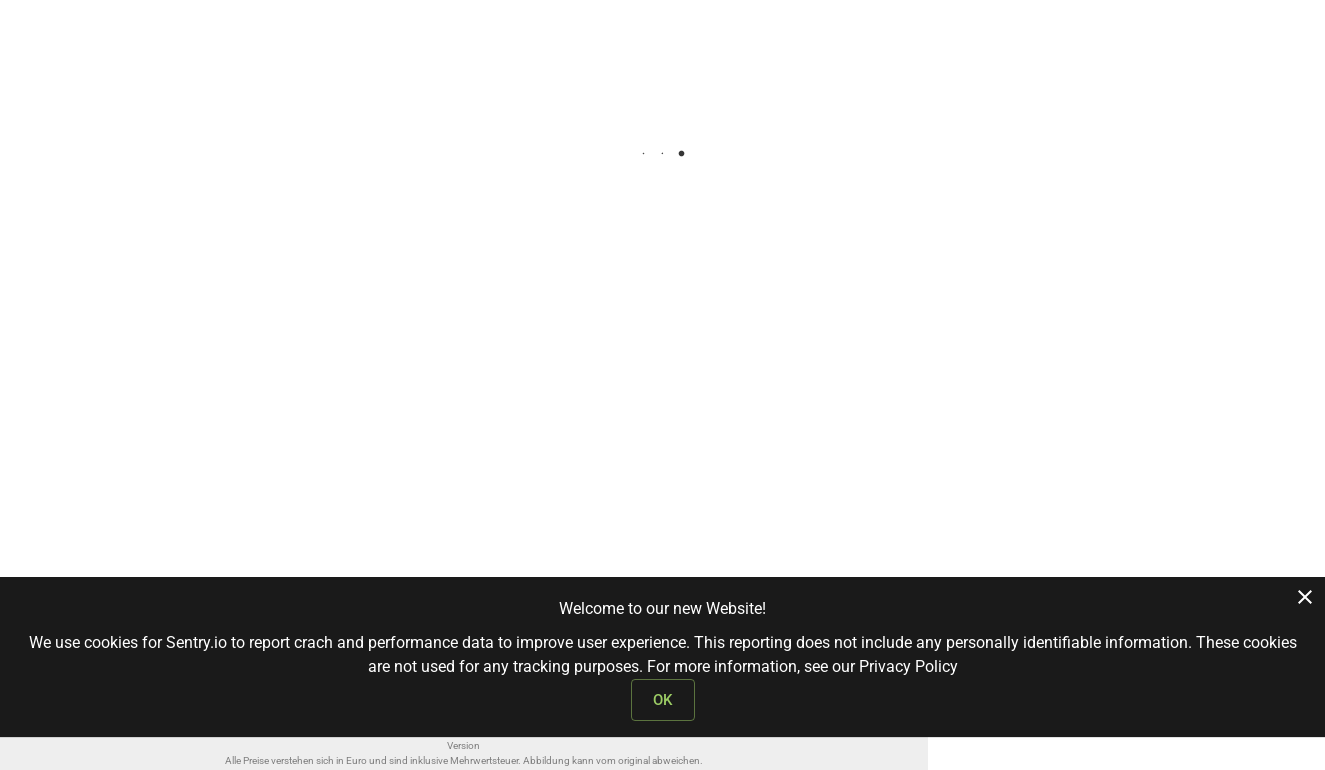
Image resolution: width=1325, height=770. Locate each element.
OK (663, 700)
